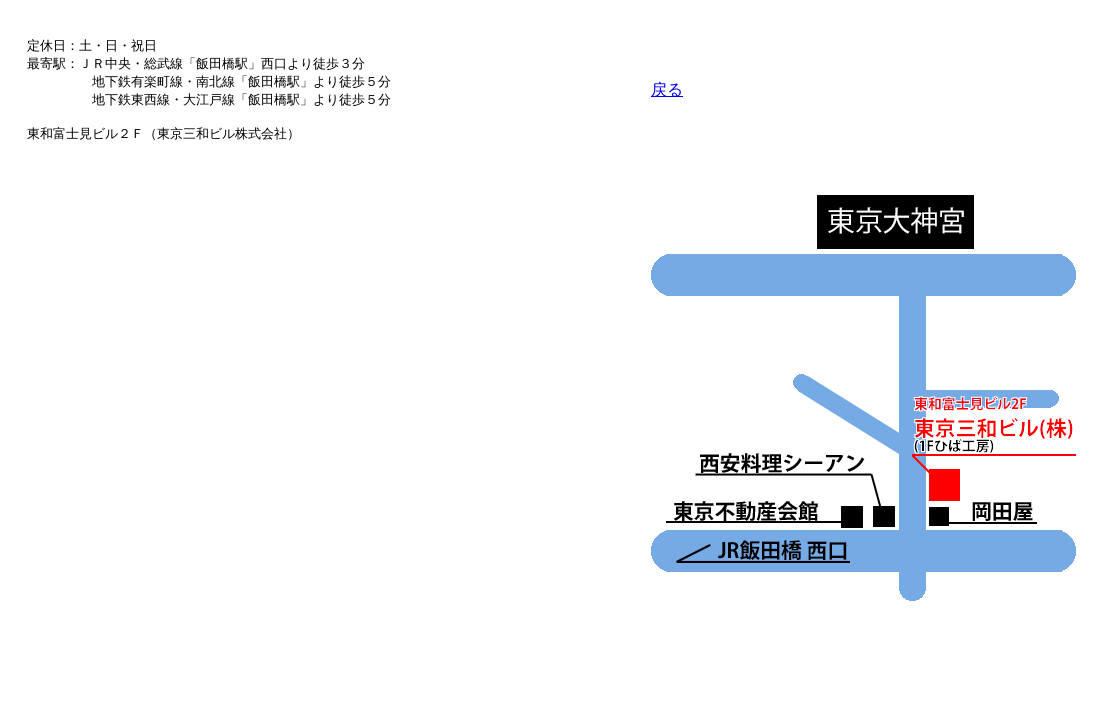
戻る (667, 89)
